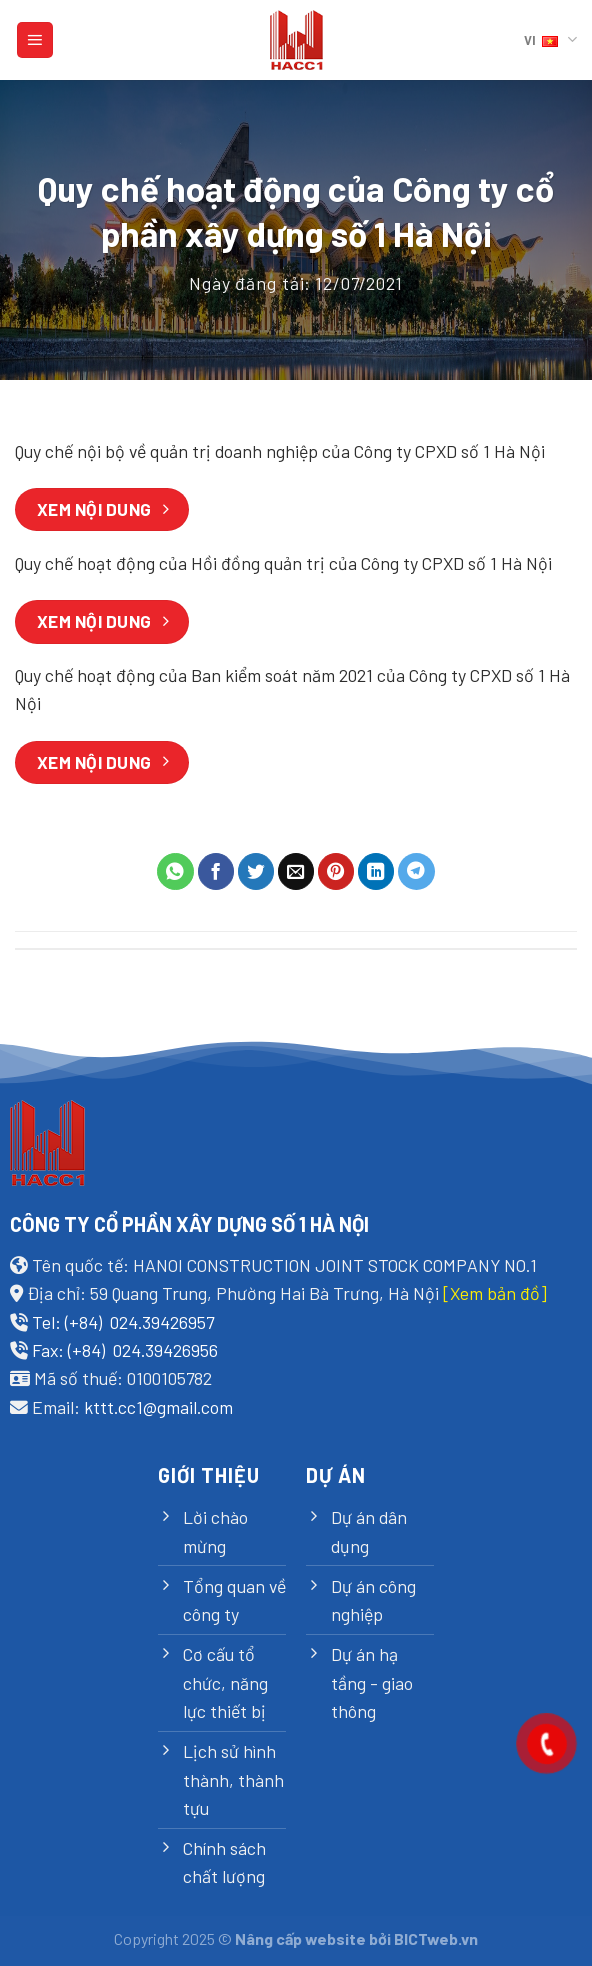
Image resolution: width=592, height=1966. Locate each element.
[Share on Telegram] (416, 871)
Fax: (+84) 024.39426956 (125, 1350)
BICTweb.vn (436, 1938)
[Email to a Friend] (296, 871)
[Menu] (35, 40)
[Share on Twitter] (256, 871)
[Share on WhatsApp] (175, 871)
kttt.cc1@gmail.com (158, 1407)
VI (550, 39)
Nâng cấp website (300, 1938)
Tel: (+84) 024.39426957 (123, 1322)
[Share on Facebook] (216, 871)
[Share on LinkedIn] (376, 871)
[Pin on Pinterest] (336, 871)
